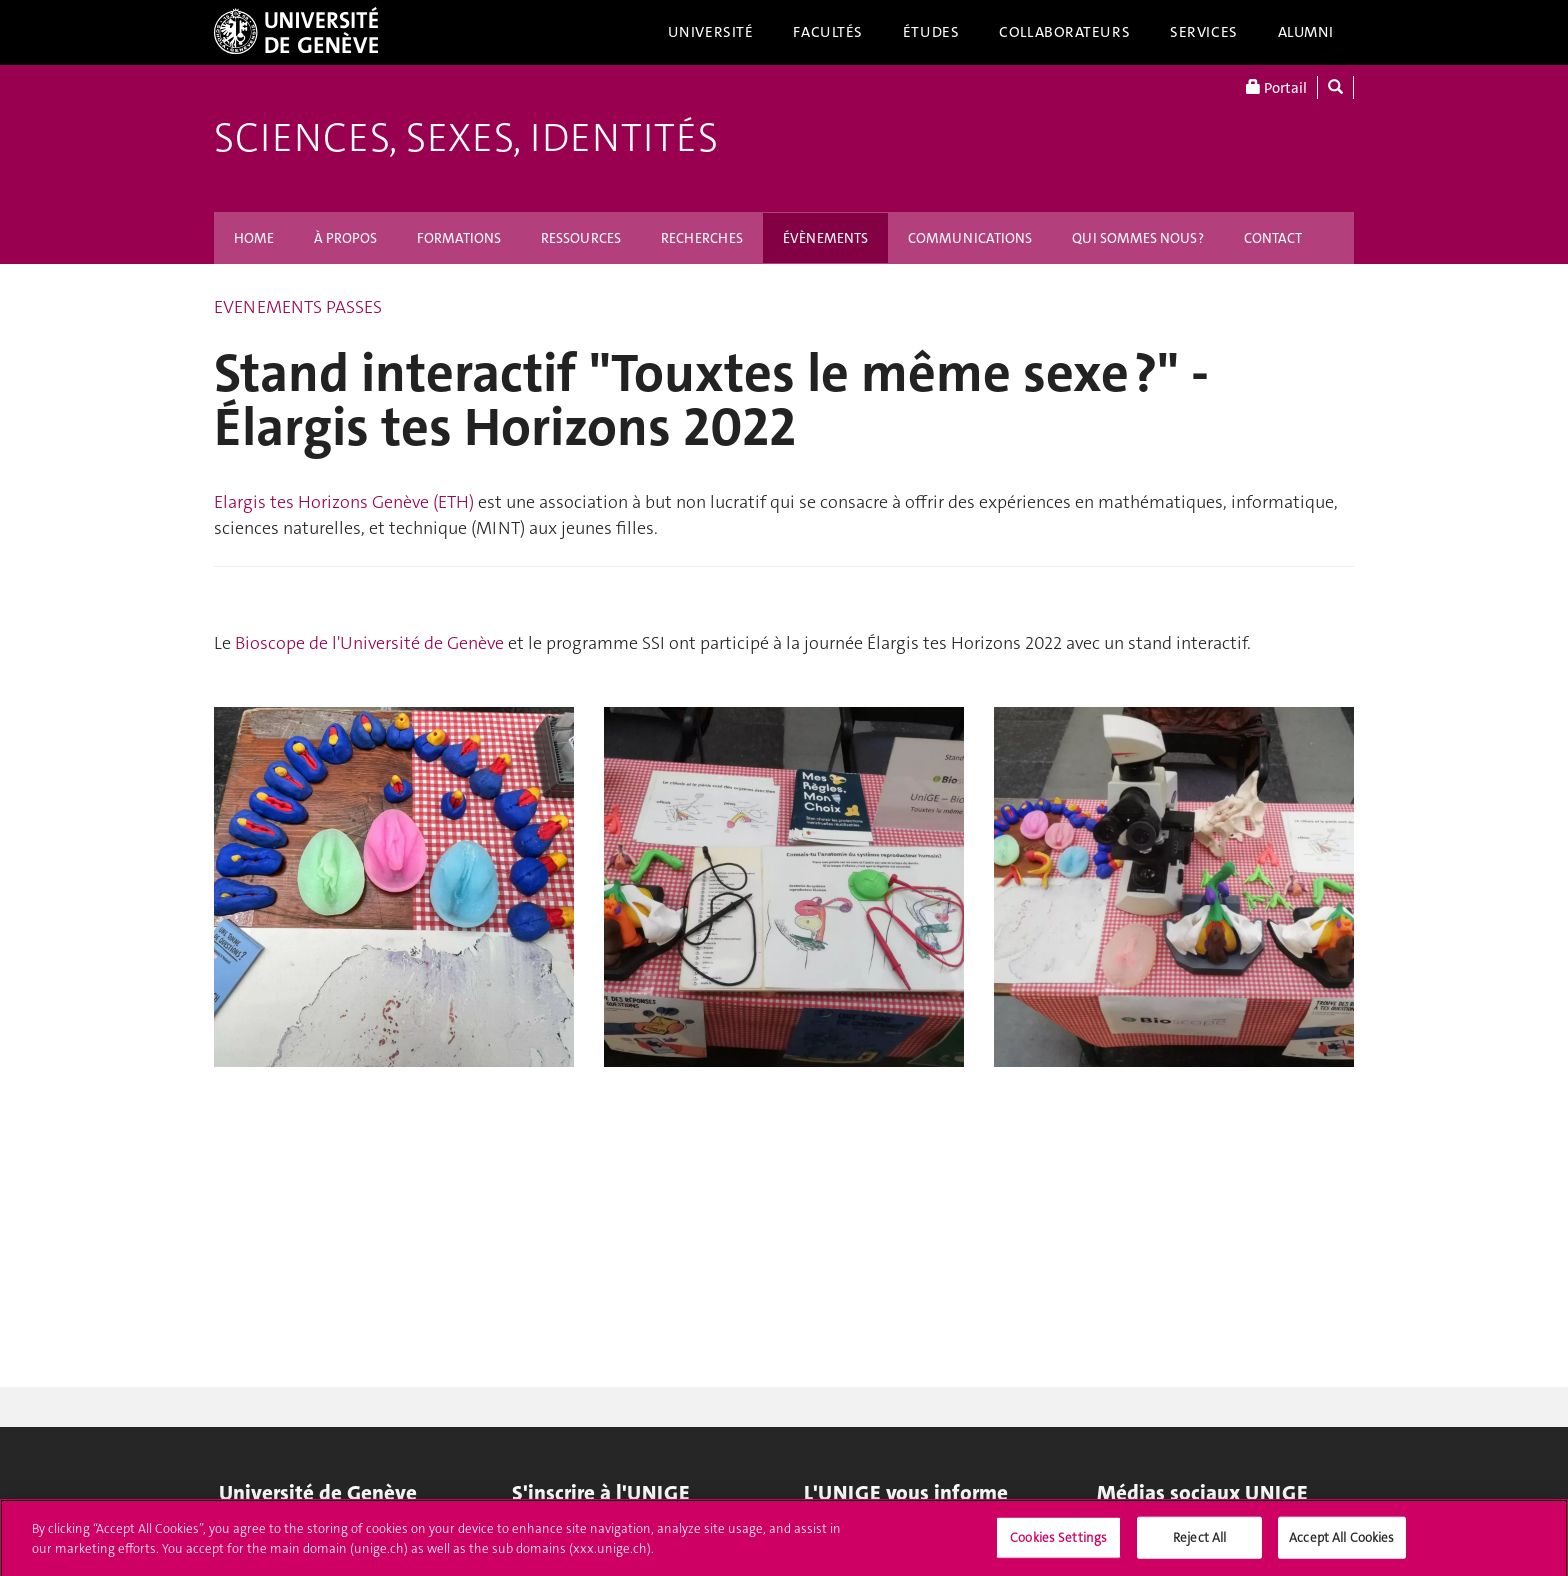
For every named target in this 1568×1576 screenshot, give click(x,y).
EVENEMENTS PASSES (298, 307)
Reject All (1199, 1542)
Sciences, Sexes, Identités (466, 138)
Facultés (828, 32)
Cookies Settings (1058, 1542)
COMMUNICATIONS (970, 238)
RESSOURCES (581, 238)
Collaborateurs (1064, 32)
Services (1204, 32)
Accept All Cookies (1341, 1542)
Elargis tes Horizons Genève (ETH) (344, 502)
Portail (1276, 87)
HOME (254, 238)
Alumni (1306, 32)
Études (931, 32)
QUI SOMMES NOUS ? (1138, 238)
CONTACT (1273, 238)
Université (711, 32)
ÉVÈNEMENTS (825, 238)
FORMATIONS (459, 238)
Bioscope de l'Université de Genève (369, 643)
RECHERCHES (702, 238)
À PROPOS (345, 238)
